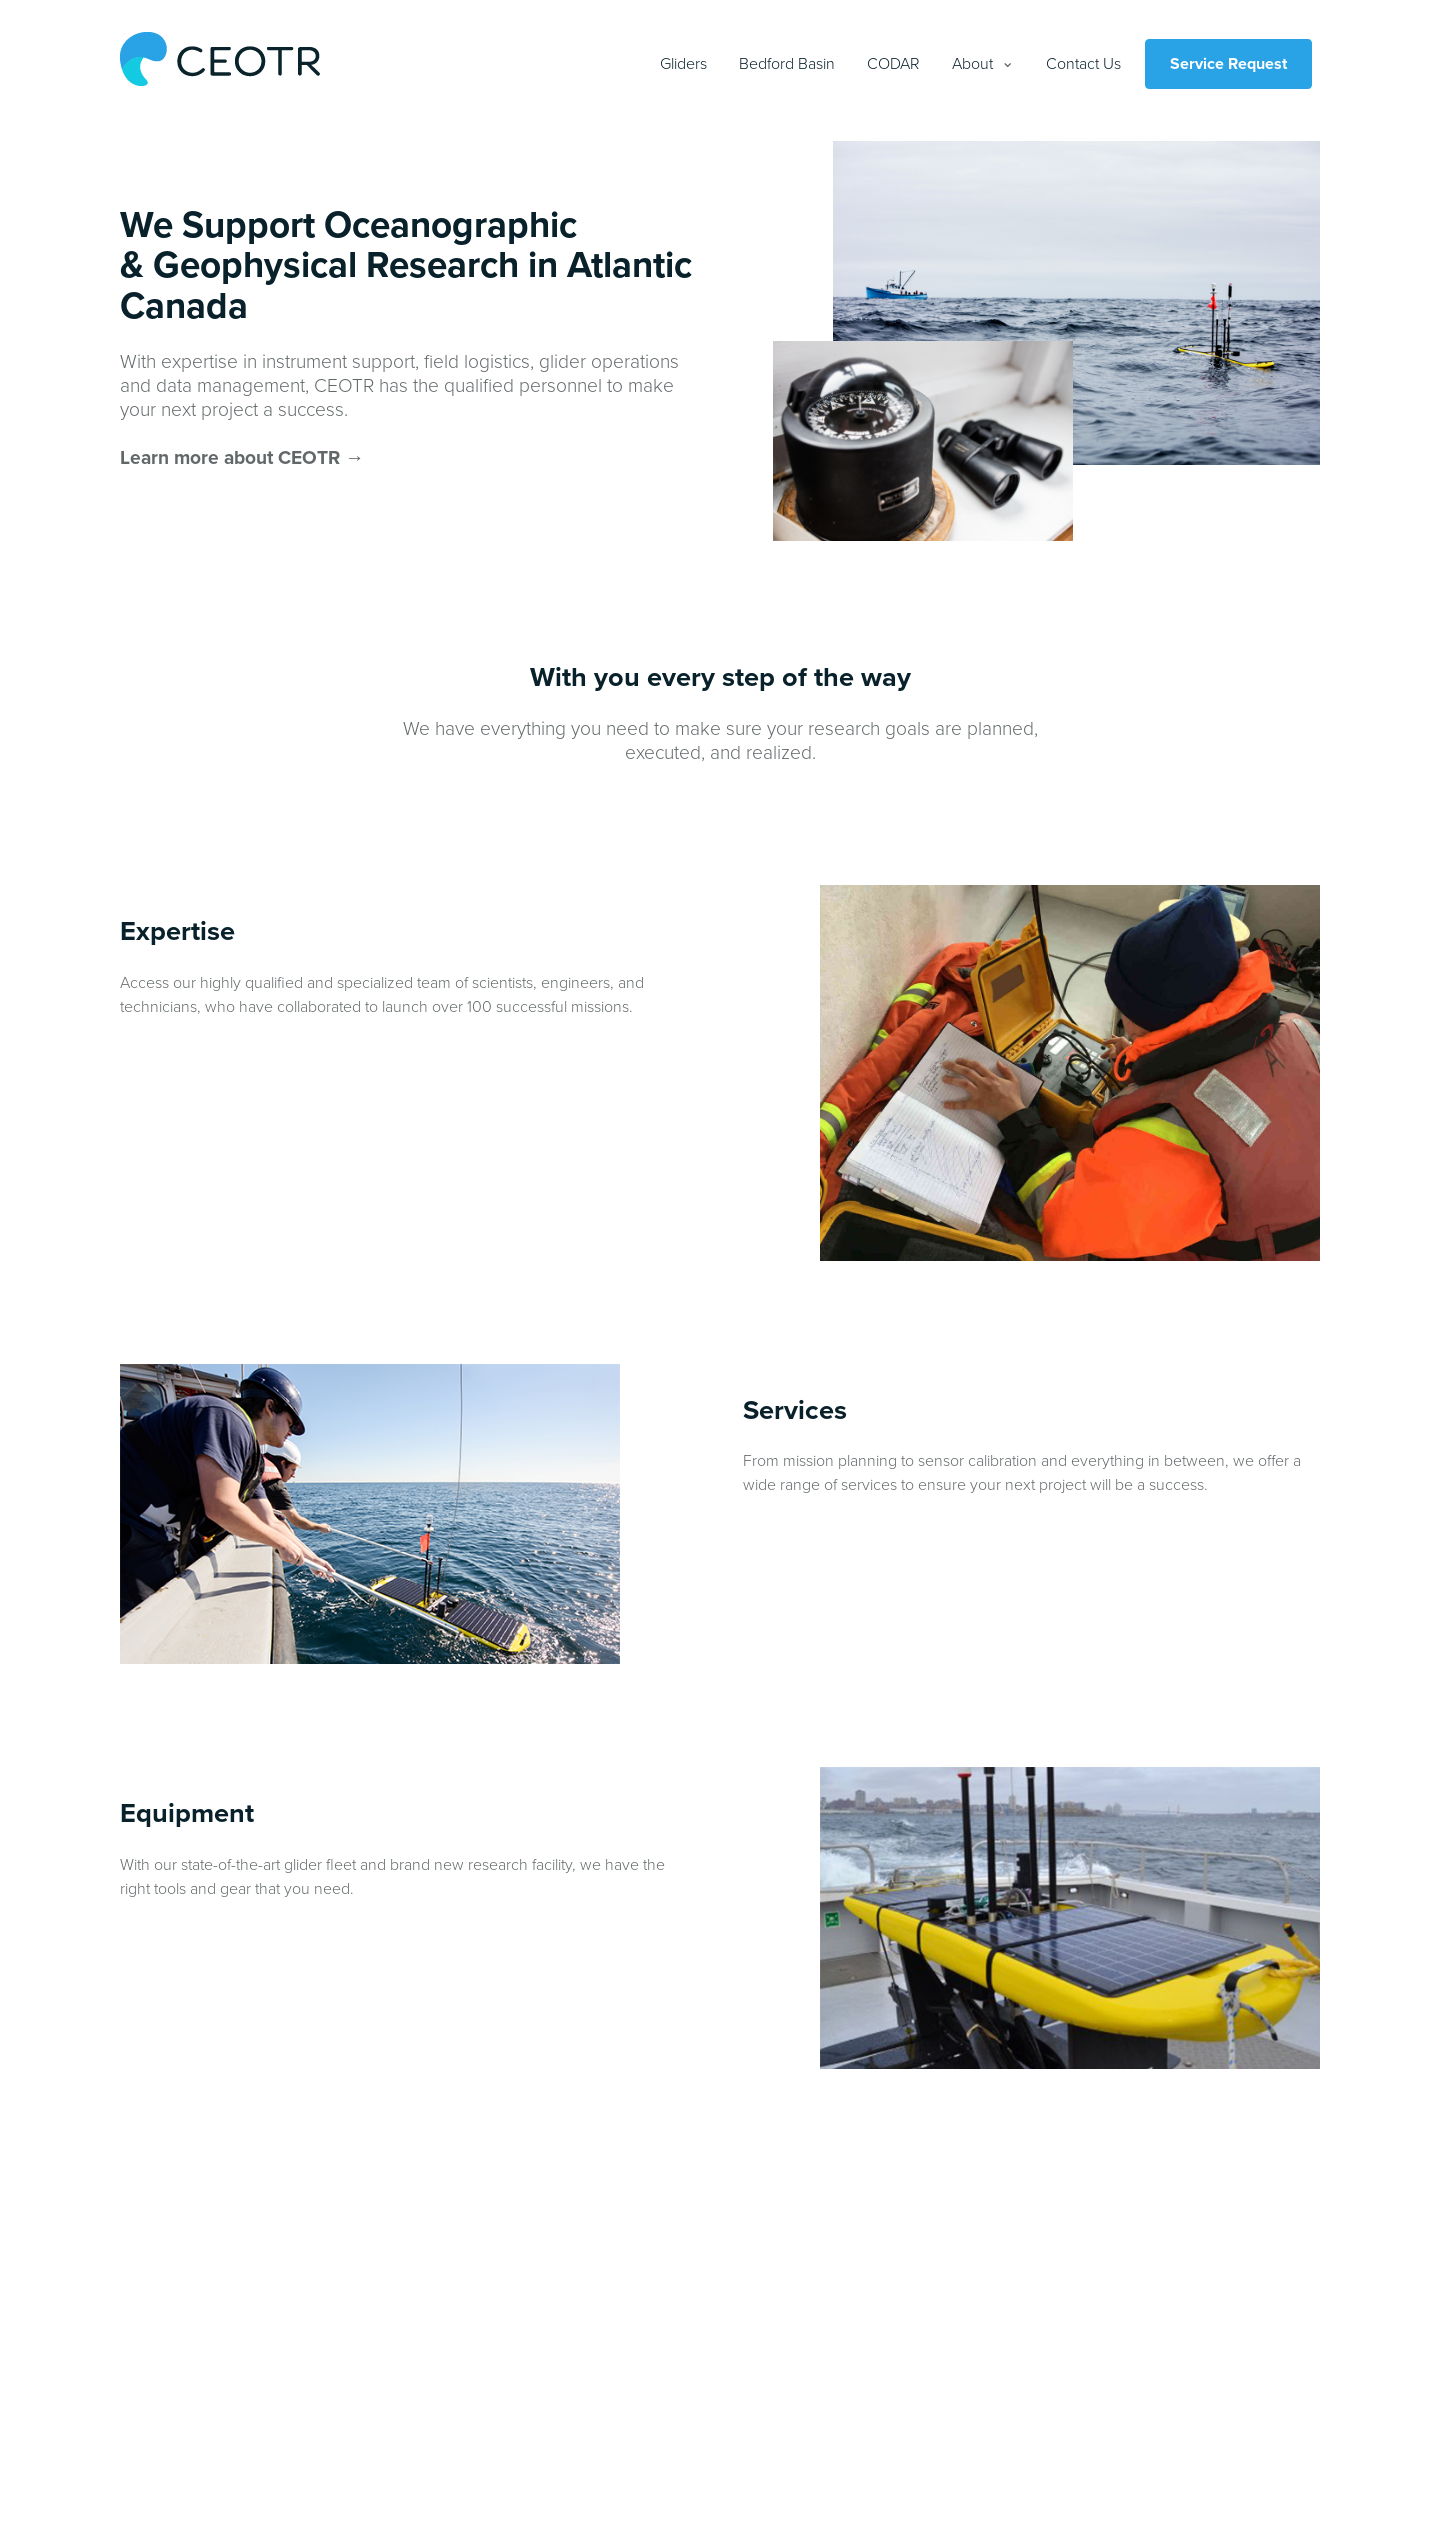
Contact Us (1083, 64)
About (972, 64)
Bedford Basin (787, 64)
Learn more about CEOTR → (242, 457)
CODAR (893, 64)
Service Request (1228, 64)
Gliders (683, 64)
